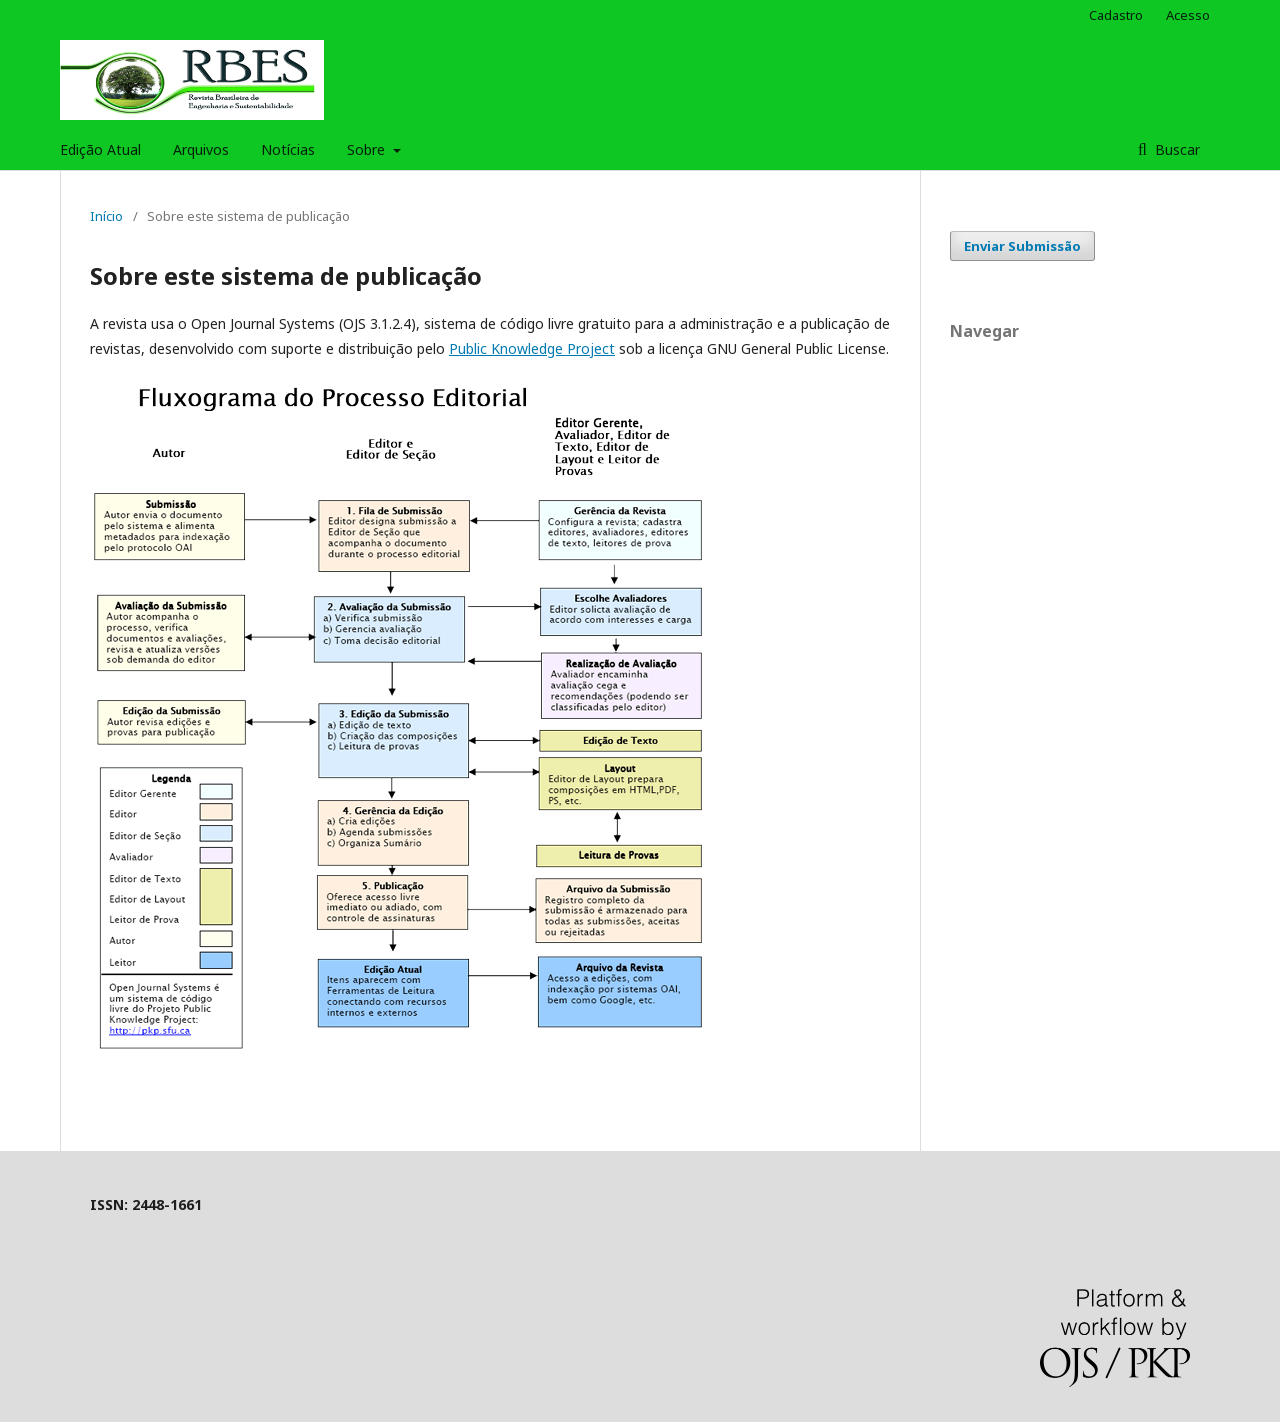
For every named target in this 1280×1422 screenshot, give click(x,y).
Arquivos (201, 149)
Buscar (1175, 149)
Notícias (288, 149)
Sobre (368, 149)
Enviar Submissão (1022, 246)
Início (106, 216)
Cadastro (1116, 15)
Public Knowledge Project (532, 348)
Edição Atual (100, 149)
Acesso (1188, 15)
